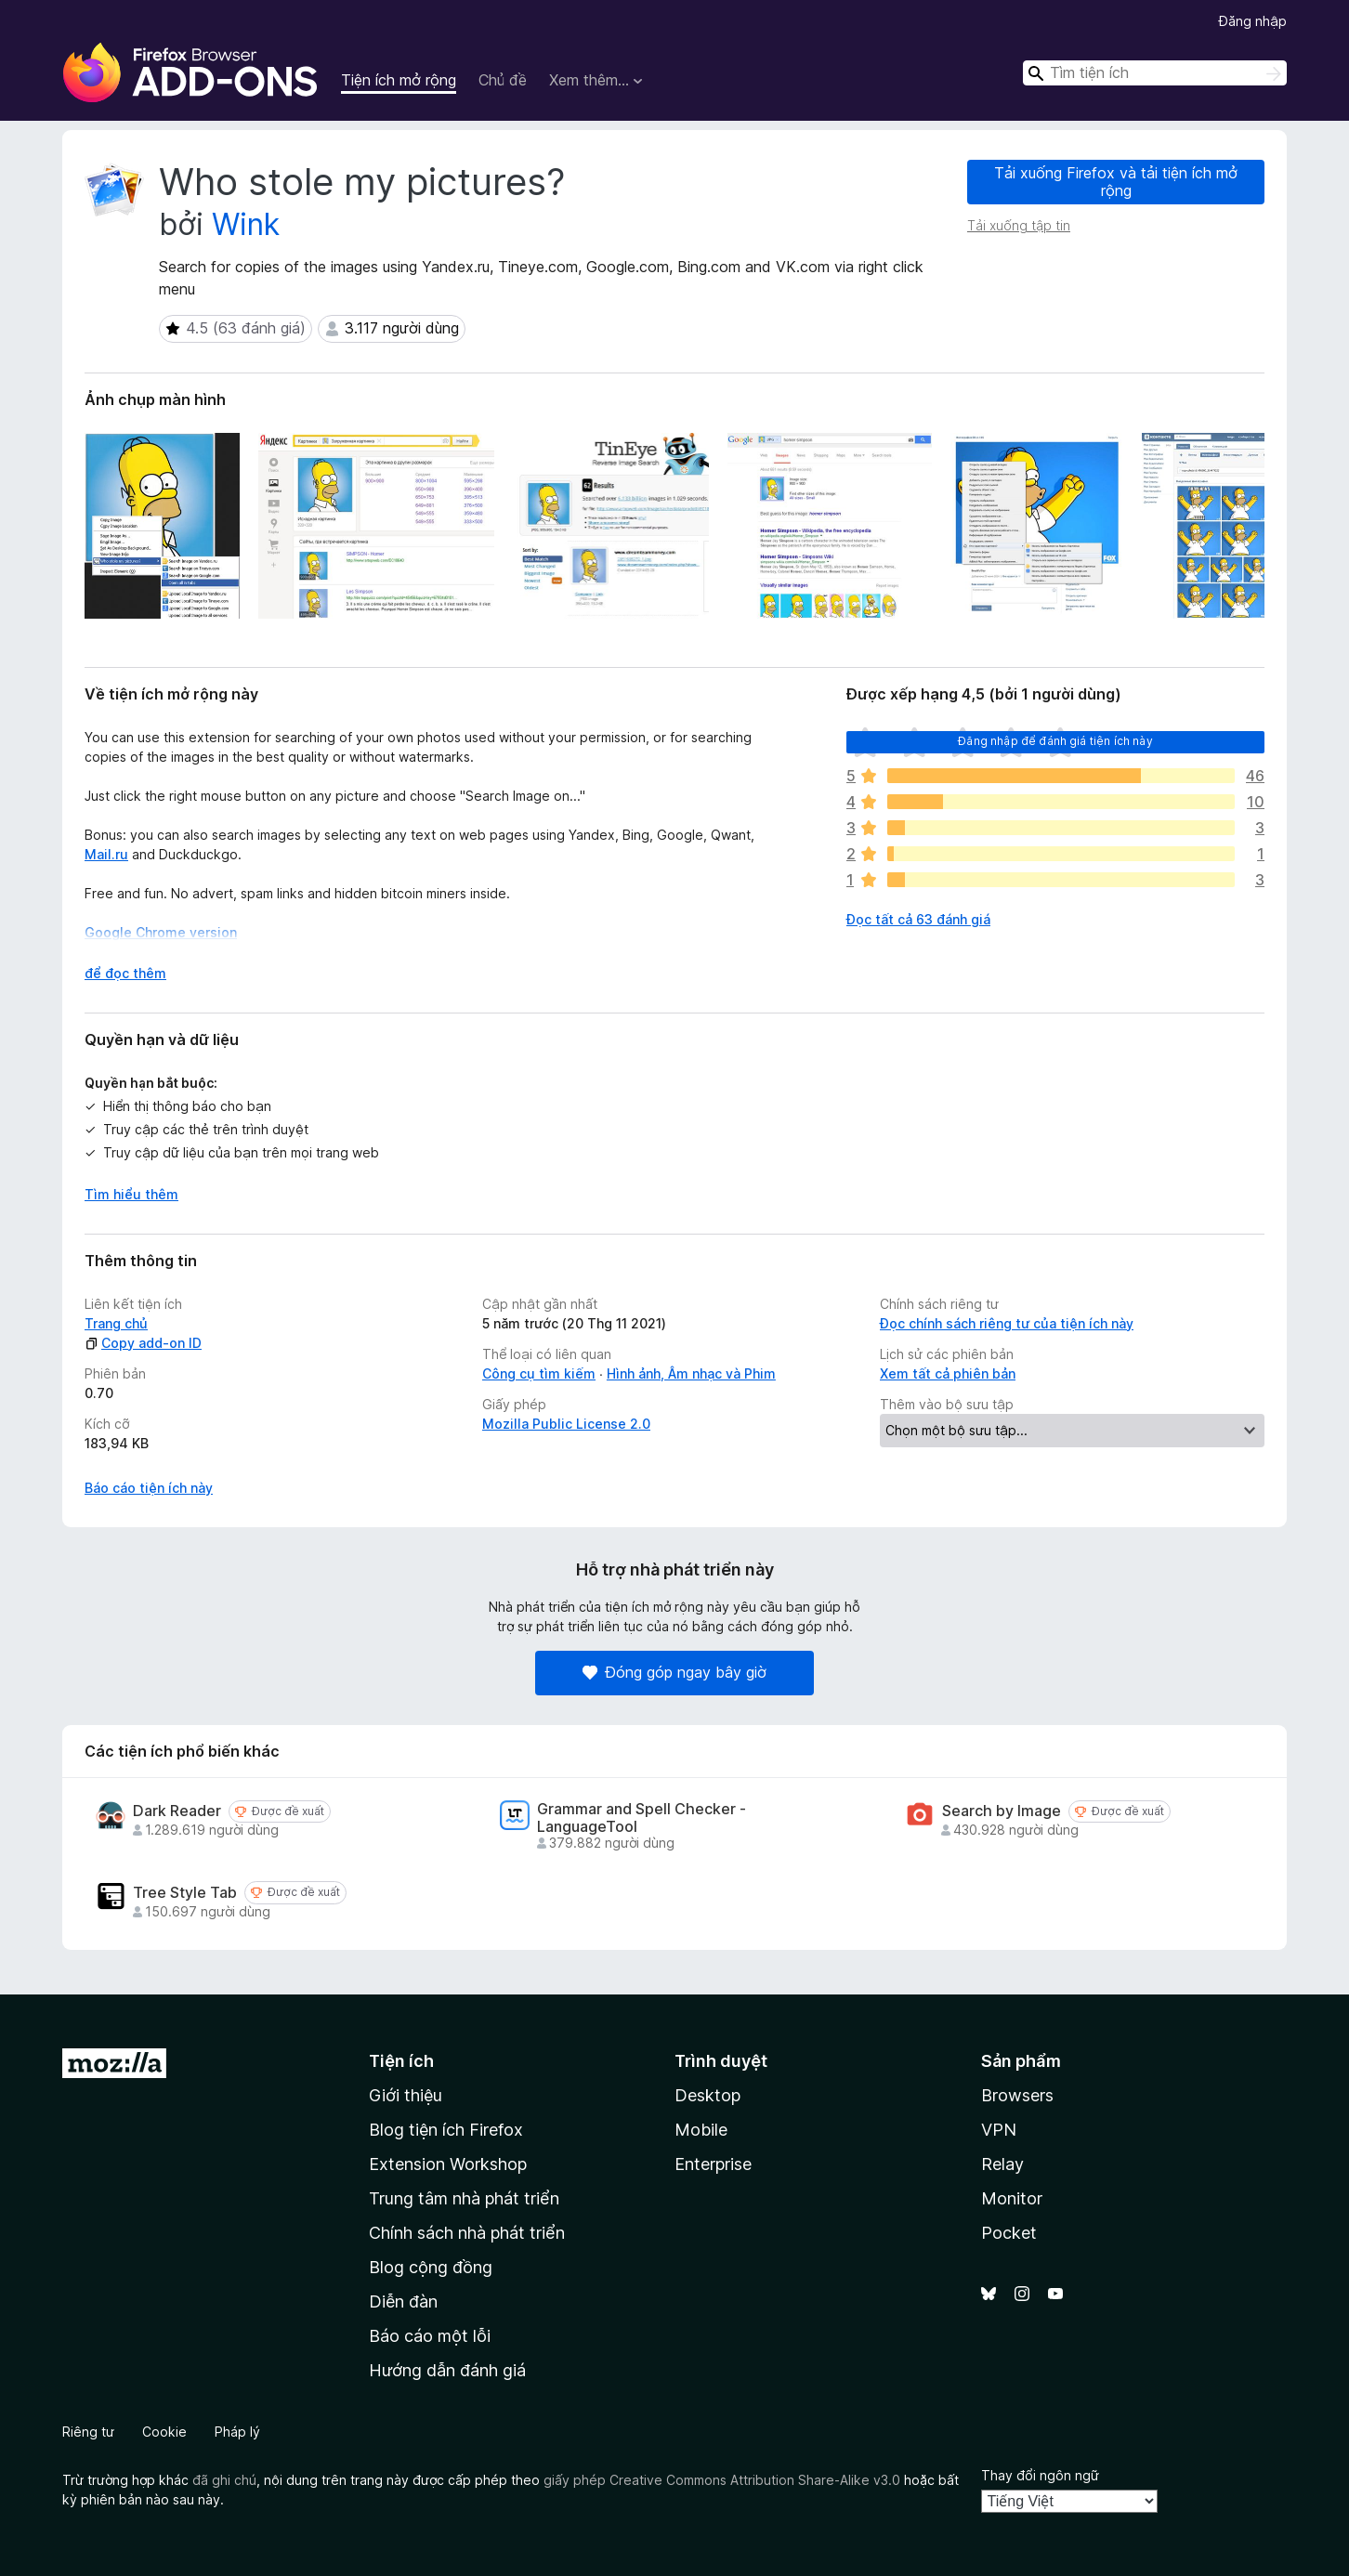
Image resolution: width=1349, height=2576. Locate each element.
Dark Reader (177, 1811)
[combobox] (1155, 72)
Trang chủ (116, 1323)
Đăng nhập (1253, 21)
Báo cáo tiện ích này (149, 1488)
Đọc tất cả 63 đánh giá (918, 919)
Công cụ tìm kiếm (539, 1373)
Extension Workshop (448, 2164)
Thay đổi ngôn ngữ (1040, 2475)
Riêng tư (88, 2431)
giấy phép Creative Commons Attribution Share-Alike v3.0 (722, 2480)
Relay (1002, 2164)
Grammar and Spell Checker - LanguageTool (641, 1818)
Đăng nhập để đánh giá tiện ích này (1055, 741)
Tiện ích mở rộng (398, 80)
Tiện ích (401, 2061)
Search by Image (1001, 1811)
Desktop (707, 2095)
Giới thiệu (405, 2095)
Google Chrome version (161, 932)
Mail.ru (106, 854)
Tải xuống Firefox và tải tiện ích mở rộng (1116, 181)
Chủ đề (502, 80)
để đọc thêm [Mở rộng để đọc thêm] (125, 973)
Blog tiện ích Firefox (446, 2129)
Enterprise (713, 2164)
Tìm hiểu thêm (131, 1194)
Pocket (1009, 2233)
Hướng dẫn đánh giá (447, 2370)
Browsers (1017, 2095)
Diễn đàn (403, 2301)
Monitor (1011, 2198)
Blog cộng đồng (430, 2267)
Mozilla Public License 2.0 (566, 1424)
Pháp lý (237, 2431)
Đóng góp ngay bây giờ (674, 1672)
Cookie (164, 2431)
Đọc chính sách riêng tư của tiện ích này (1006, 1323)
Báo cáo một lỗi (430, 2336)
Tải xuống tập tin (1018, 225)
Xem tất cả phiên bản (947, 1373)
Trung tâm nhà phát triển (464, 2198)
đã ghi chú (224, 2480)
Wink (246, 224)
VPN (998, 2129)
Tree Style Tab (185, 1893)
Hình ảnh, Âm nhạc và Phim (691, 1373)
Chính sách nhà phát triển (467, 2233)
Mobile (700, 2129)
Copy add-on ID (143, 1343)
